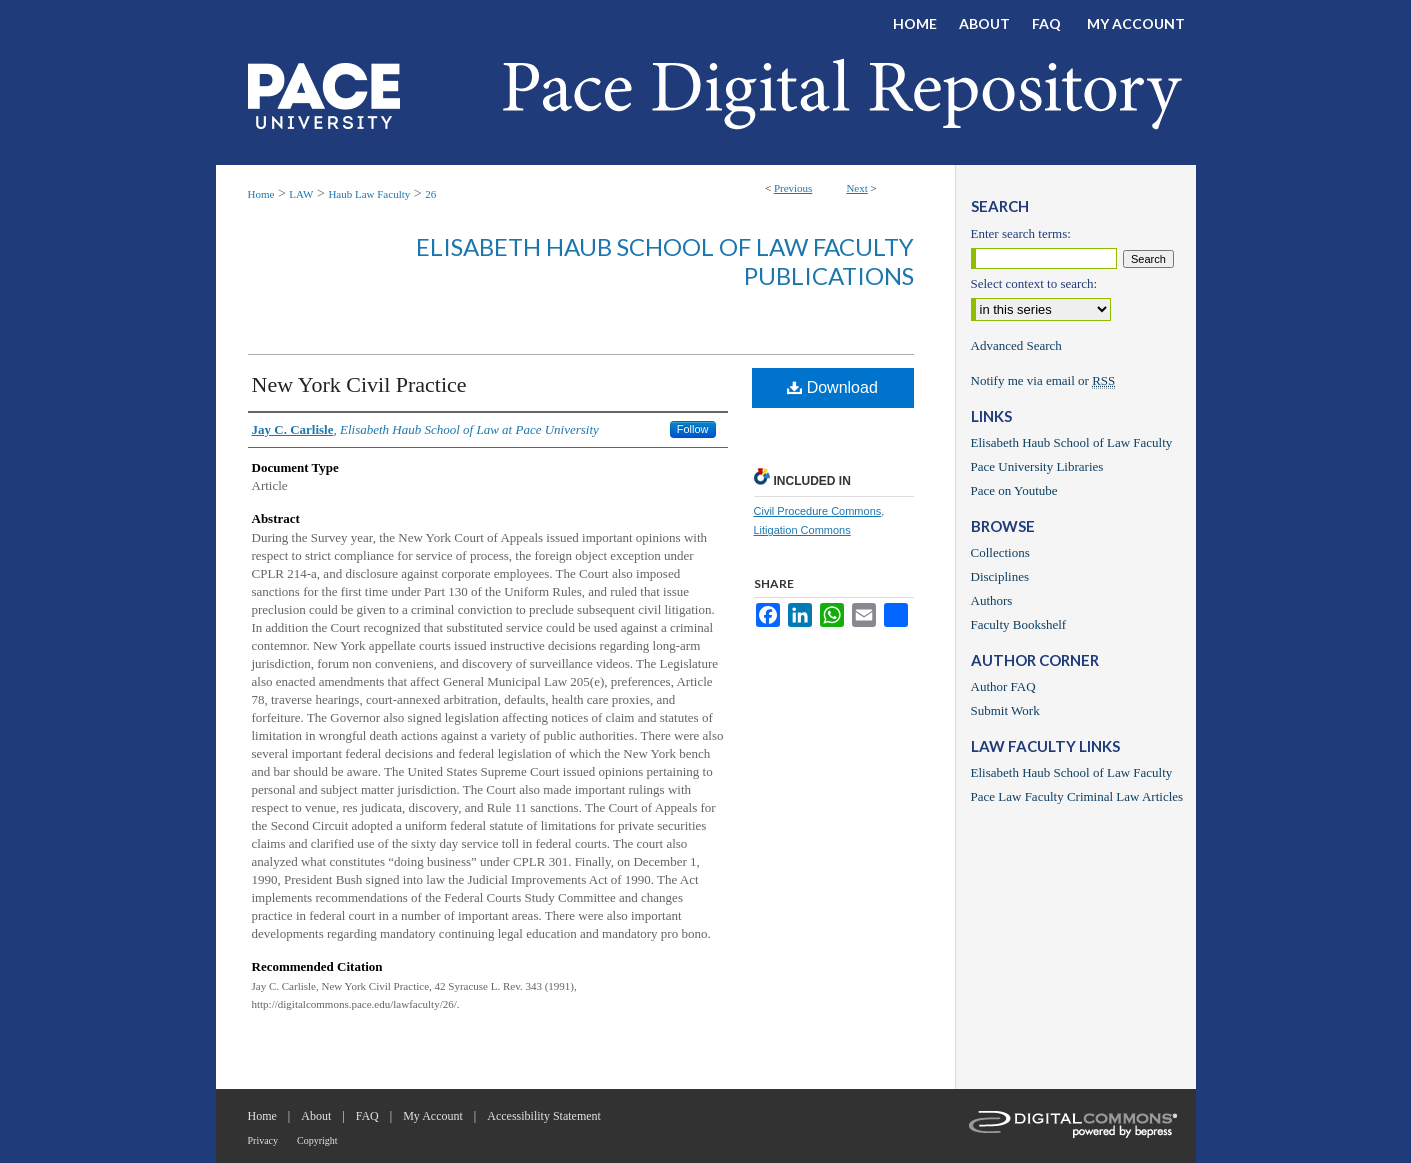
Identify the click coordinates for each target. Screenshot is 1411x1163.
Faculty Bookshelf (1019, 624)
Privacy (263, 1140)
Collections (1000, 552)
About (316, 1116)
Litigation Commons (802, 530)
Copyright (317, 1140)
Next (856, 188)
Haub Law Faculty (369, 194)
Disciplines (1000, 576)
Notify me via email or (1043, 381)
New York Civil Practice (359, 384)
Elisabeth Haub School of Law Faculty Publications (665, 261)
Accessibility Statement (544, 1116)
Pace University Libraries (1037, 466)
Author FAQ (1003, 686)
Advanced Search (1016, 345)
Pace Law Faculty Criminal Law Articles (1077, 796)
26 (430, 194)
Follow (693, 429)
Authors (992, 600)
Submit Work (1005, 710)
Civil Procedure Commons (818, 511)
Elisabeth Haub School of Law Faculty (1072, 442)
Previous (793, 188)
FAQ (367, 1116)
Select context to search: (1034, 283)
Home (261, 194)
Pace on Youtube (1014, 490)
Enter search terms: (1021, 233)
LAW (301, 194)
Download (832, 387)
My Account (433, 1116)
